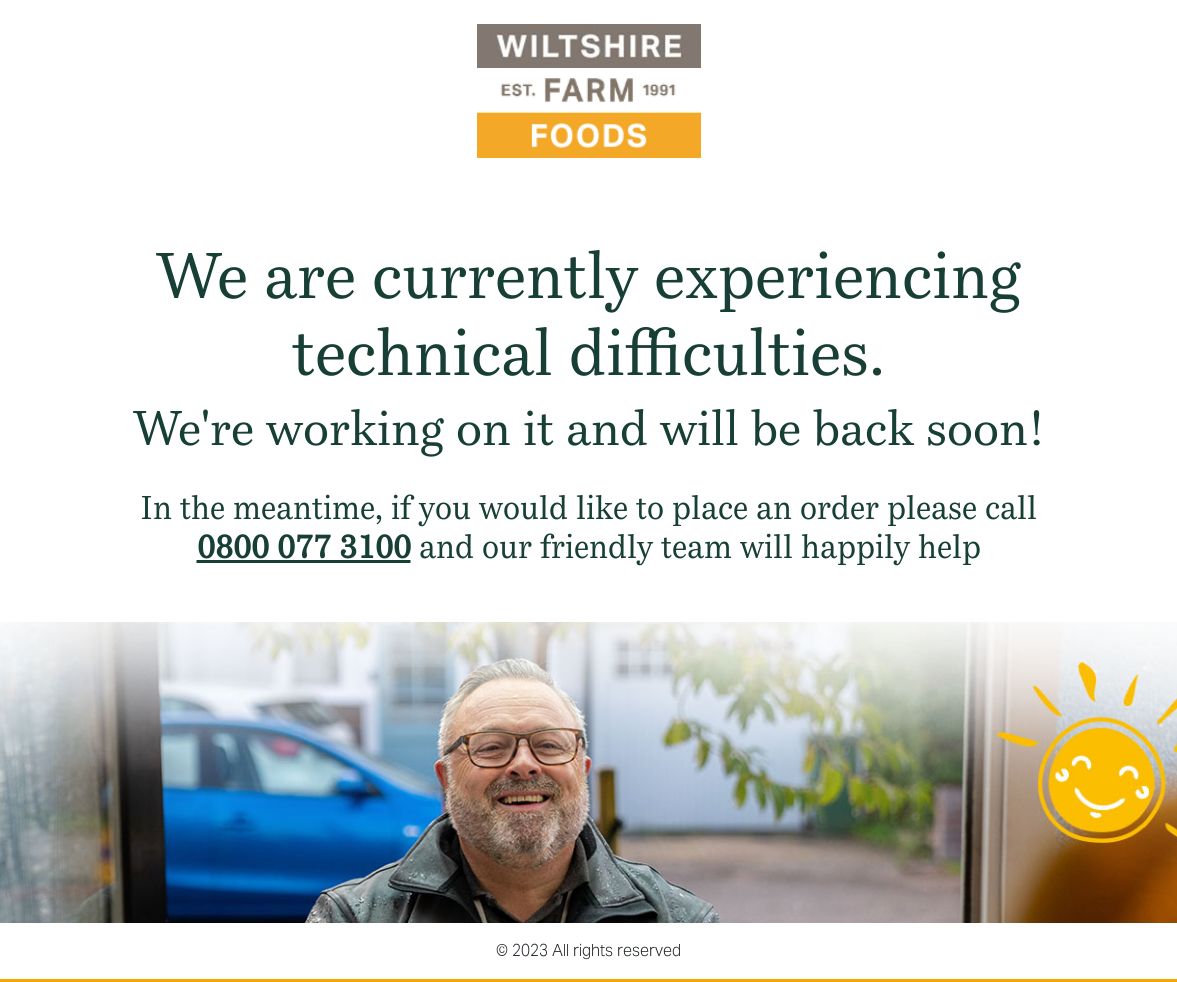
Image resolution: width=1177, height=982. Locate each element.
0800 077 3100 (304, 547)
